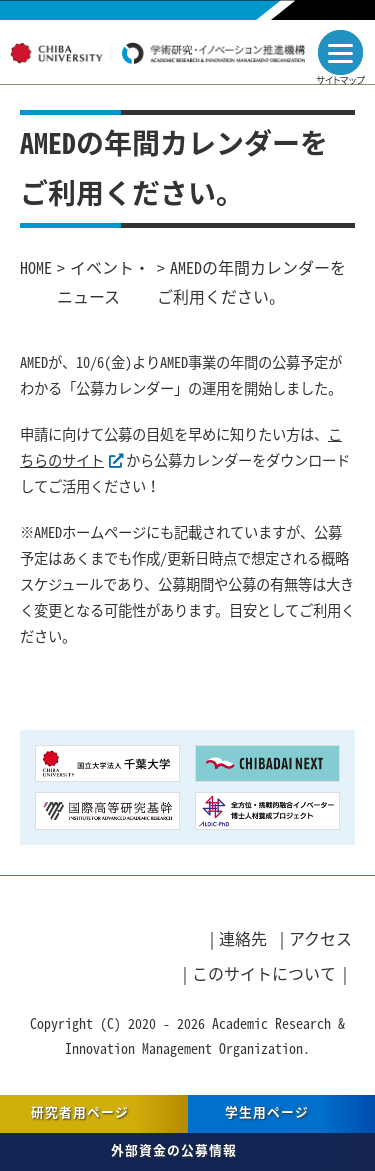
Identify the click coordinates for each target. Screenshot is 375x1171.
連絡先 (243, 938)
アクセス (320, 938)
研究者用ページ (80, 1111)
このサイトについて (264, 973)
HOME (36, 267)
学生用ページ (267, 1111)
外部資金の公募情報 (174, 1149)
